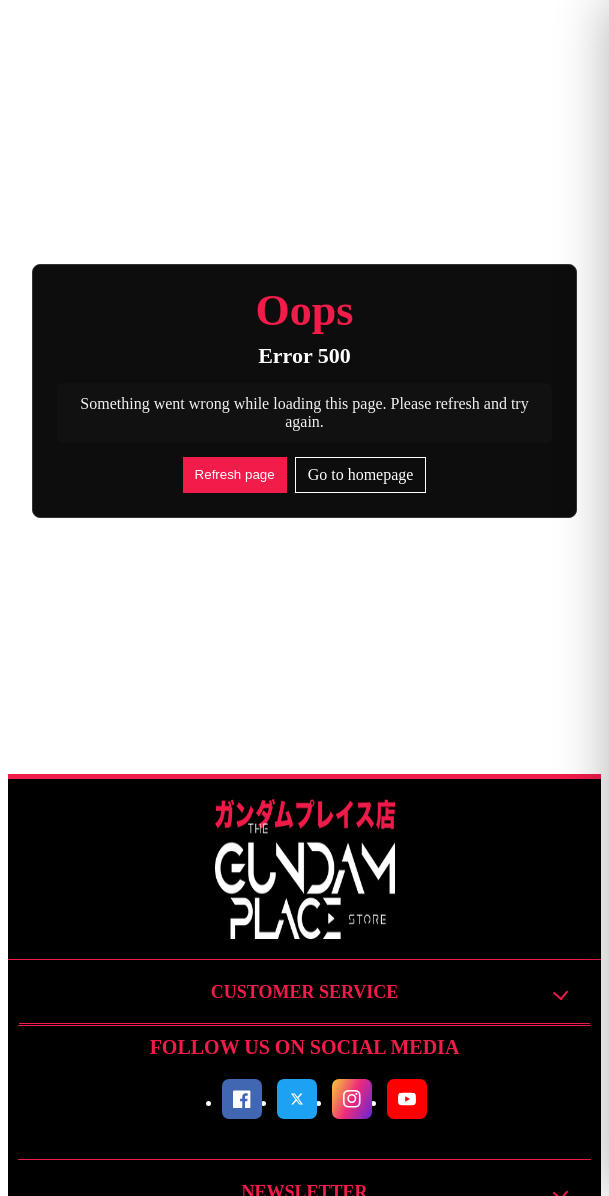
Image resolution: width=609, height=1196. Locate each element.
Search (284, 45)
